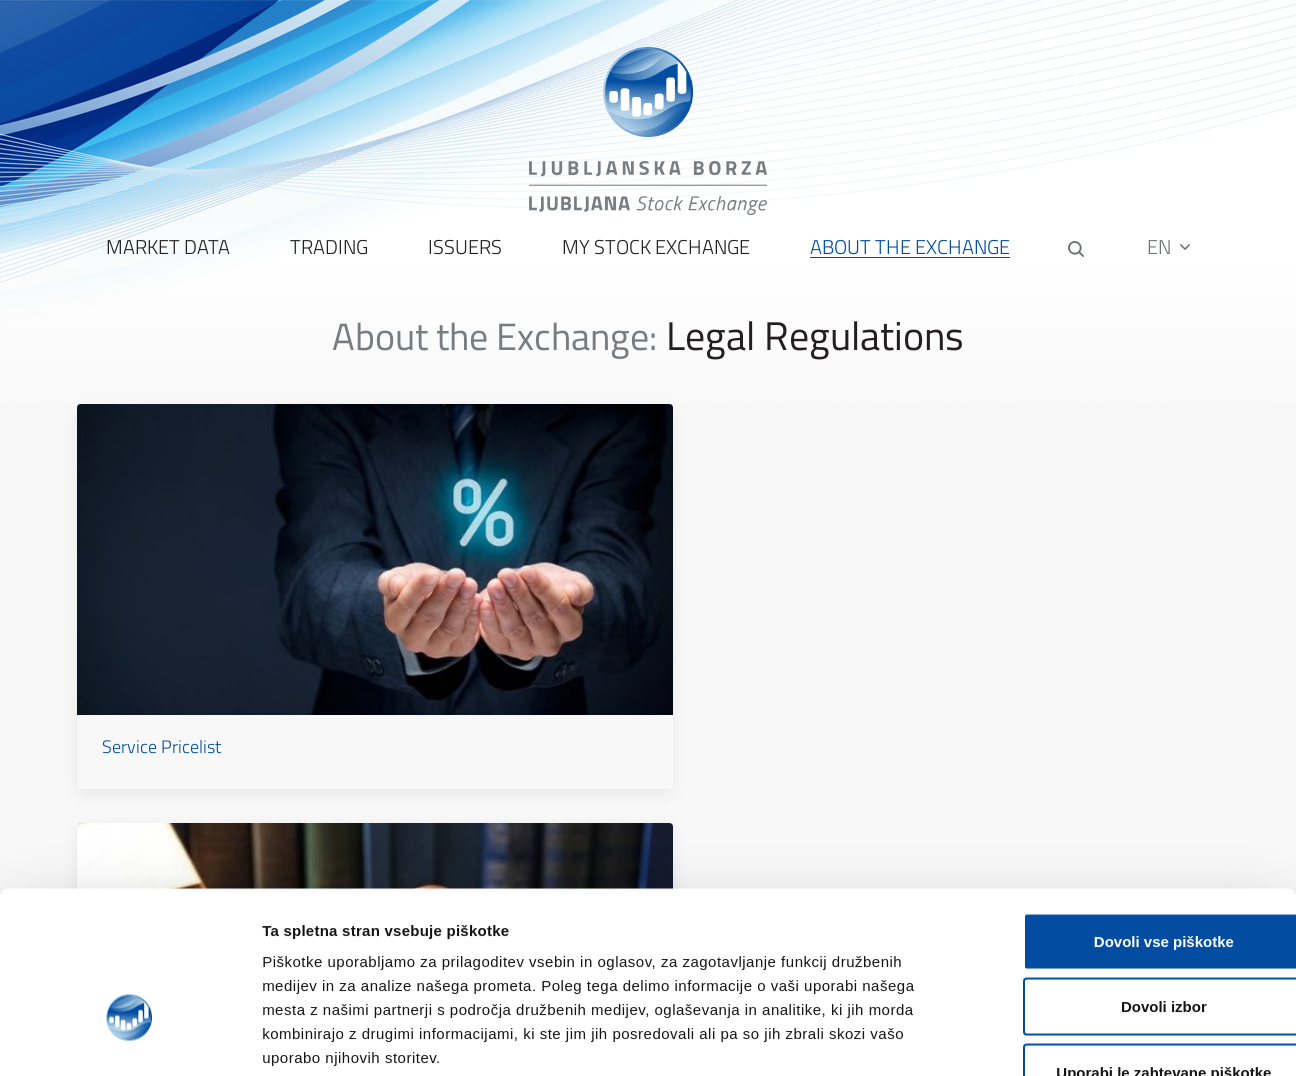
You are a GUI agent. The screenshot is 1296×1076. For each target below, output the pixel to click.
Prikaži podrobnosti (1043, 1036)
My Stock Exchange (654, 260)
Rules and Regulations (580, 637)
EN (1171, 259)
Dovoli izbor (1129, 879)
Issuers (463, 260)
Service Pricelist (167, 637)
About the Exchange (908, 260)
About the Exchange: (494, 348)
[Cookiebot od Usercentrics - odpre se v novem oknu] (129, 1037)
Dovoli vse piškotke (1129, 813)
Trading (327, 260)
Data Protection (947, 637)
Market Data (166, 260)
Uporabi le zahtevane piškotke (1128, 944)
